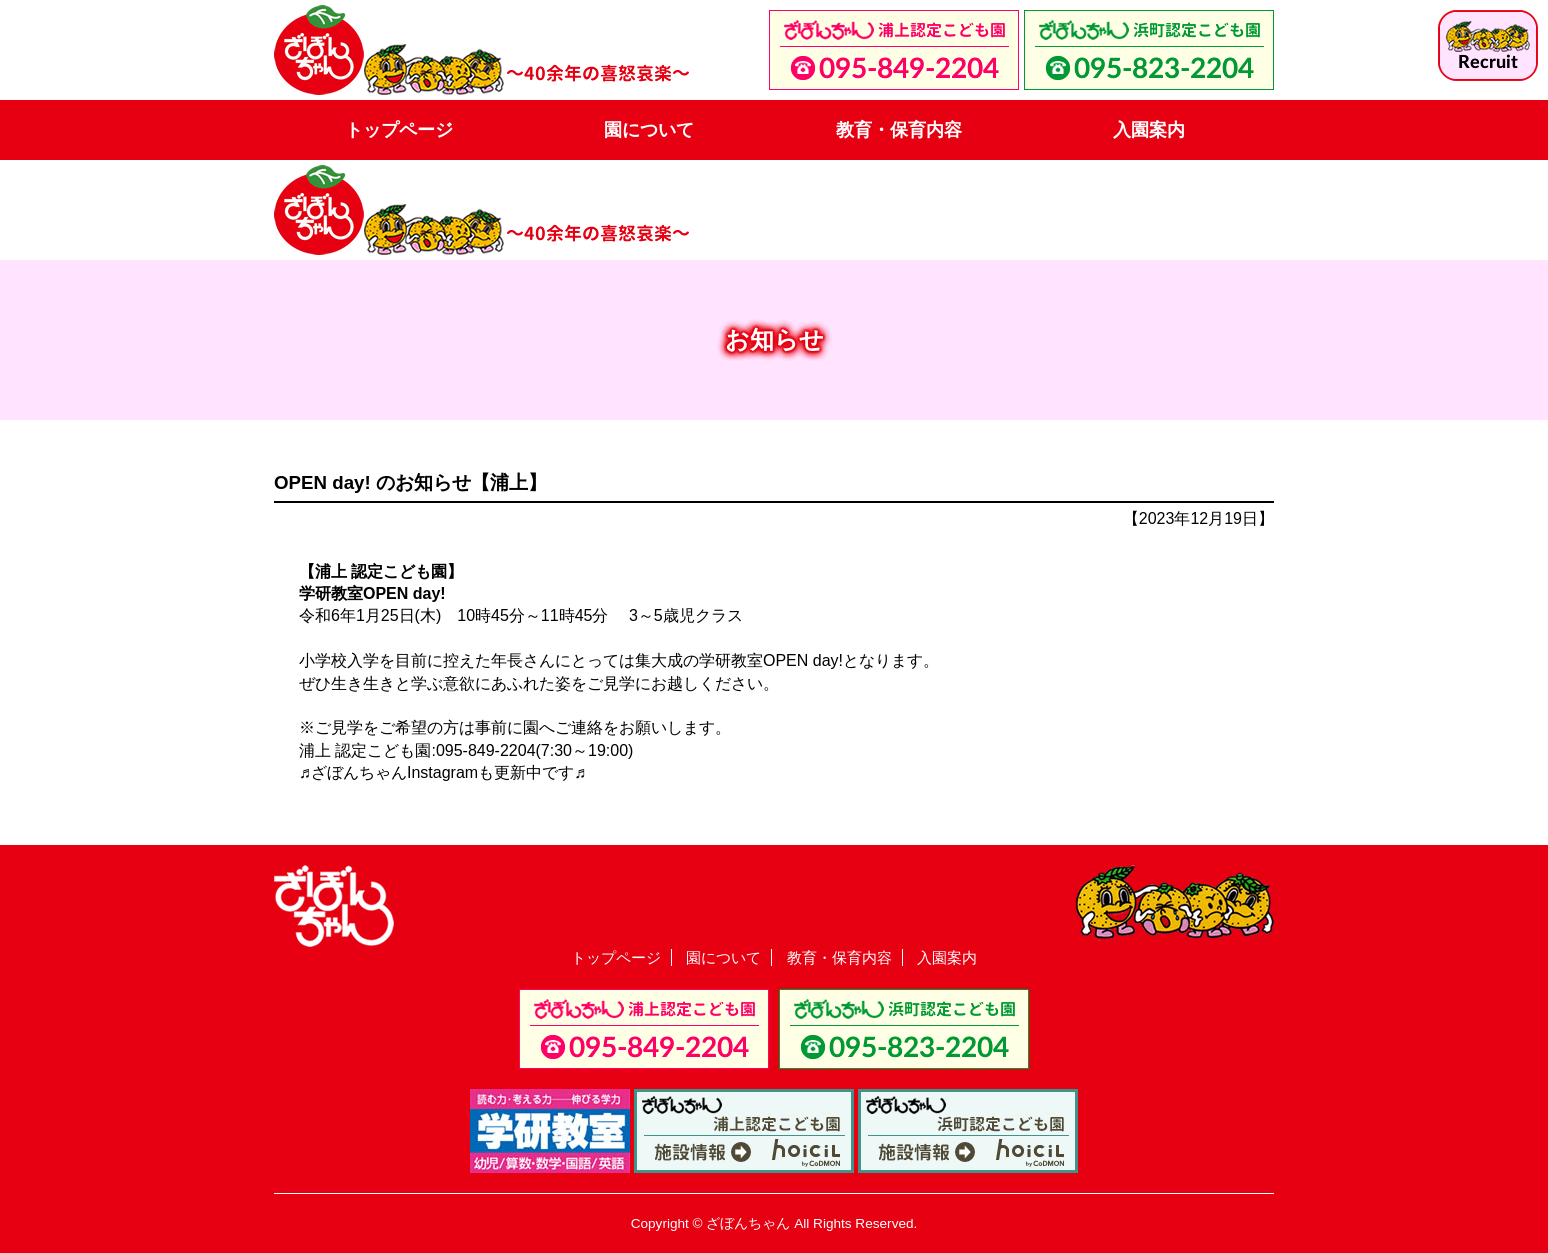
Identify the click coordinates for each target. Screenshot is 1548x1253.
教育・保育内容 (899, 130)
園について (649, 130)
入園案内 (1149, 130)
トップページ (399, 130)
